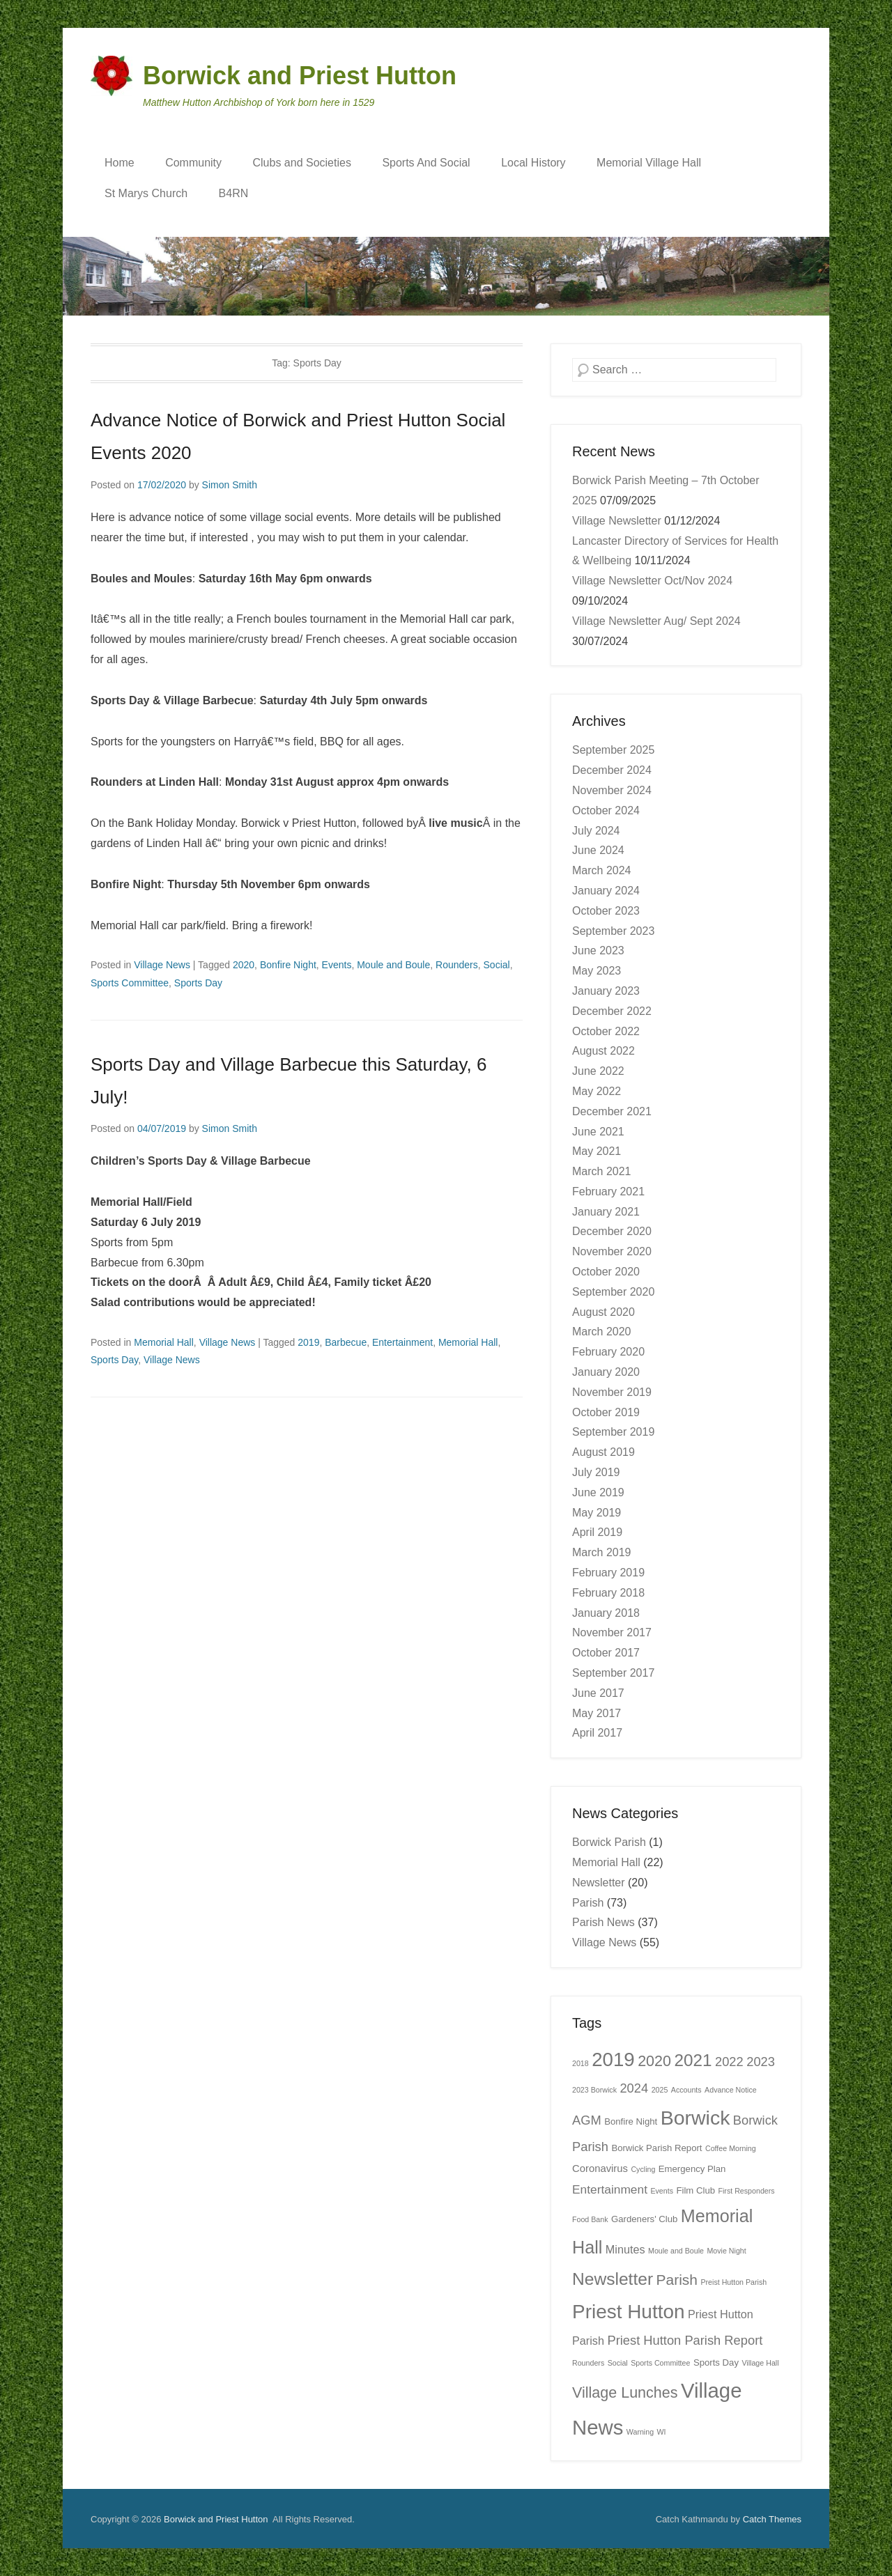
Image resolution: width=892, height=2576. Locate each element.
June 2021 (598, 1132)
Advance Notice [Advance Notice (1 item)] (731, 2090)
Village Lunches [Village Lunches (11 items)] (625, 2392)
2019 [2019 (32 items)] (613, 2059)
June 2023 (598, 950)
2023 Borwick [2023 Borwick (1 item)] (594, 2090)
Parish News (603, 1922)
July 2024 (596, 831)
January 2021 (606, 1212)
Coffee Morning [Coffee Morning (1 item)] (730, 2148)
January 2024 (606, 891)
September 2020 (613, 1292)
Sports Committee (130, 982)
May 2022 (596, 1091)
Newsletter (598, 1882)
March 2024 (601, 870)
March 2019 (601, 1552)
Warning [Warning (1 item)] (640, 2432)
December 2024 (612, 770)
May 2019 (596, 1513)
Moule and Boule (393, 964)
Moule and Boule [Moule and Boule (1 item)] (676, 2251)
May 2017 (596, 1713)
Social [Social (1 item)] (618, 2363)
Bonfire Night (288, 964)
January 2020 (606, 1372)
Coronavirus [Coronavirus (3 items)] (600, 2168)
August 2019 (603, 1452)
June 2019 (598, 1492)
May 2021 (596, 1151)
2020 (243, 964)
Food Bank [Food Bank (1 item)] (590, 2219)
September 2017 (613, 1673)
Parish (587, 1903)
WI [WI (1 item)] (661, 2432)
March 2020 (601, 1331)
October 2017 (606, 1653)
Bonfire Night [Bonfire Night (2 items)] (630, 2121)
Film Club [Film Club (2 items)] (695, 2190)
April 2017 (597, 1733)
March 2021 (601, 1171)
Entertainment (402, 1342)
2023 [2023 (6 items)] (760, 2061)
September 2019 (613, 1432)
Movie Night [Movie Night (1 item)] (726, 2251)
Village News (162, 964)
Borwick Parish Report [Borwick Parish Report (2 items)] (656, 2148)
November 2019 (612, 1392)
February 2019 (608, 1572)
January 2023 (606, 991)
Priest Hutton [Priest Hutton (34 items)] (628, 2311)
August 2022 (603, 1051)
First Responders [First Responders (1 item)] (746, 2191)
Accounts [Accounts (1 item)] (686, 2090)
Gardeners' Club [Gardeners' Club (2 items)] (644, 2219)
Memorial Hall (164, 1342)
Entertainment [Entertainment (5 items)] (609, 2189)
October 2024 (606, 810)
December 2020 (612, 1231)
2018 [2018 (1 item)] (580, 2063)
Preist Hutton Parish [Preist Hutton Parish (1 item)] (733, 2282)
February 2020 (608, 1352)
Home (119, 163)
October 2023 (606, 911)
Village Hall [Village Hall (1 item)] (759, 2363)
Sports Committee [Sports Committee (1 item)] (660, 2363)
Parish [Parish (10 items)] (677, 2280)
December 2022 (612, 1011)
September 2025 (613, 750)
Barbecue (346, 1342)
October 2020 (606, 1272)
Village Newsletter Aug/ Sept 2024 (656, 621)
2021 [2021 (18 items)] (693, 2060)
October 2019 (606, 1412)
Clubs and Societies (302, 163)
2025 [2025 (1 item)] (660, 2090)
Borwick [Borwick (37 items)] (695, 2117)
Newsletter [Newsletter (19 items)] (612, 2278)
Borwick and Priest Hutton (299, 75)
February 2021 (608, 1191)
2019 (308, 1342)
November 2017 (612, 1632)
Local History (533, 163)
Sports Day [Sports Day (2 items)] (716, 2362)
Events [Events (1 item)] (661, 2191)
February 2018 (608, 1593)
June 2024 (598, 850)
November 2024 (612, 790)
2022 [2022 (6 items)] (729, 2061)
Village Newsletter (616, 521)
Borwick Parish (609, 1842)
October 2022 (606, 1031)
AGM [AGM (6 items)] (586, 2120)
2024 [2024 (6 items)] (634, 2088)
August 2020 (603, 1312)
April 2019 (597, 1532)
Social (497, 964)
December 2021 (612, 1111)
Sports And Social (426, 163)
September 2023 (613, 931)
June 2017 (598, 1693)
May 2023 (596, 971)
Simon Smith (229, 484)
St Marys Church (146, 193)
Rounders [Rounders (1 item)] (588, 2363)
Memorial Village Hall (649, 163)
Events (337, 964)
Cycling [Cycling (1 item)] (643, 2169)
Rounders (457, 964)
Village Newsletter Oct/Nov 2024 (652, 581)
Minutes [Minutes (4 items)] (625, 2249)
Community (193, 163)
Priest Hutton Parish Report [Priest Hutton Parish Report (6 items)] (684, 2340)
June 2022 (598, 1071)
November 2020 (612, 1251)
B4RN (234, 193)
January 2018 (606, 1613)
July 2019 (596, 1472)
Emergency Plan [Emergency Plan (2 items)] (692, 2169)
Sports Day (198, 982)
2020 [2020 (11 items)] (654, 2061)
